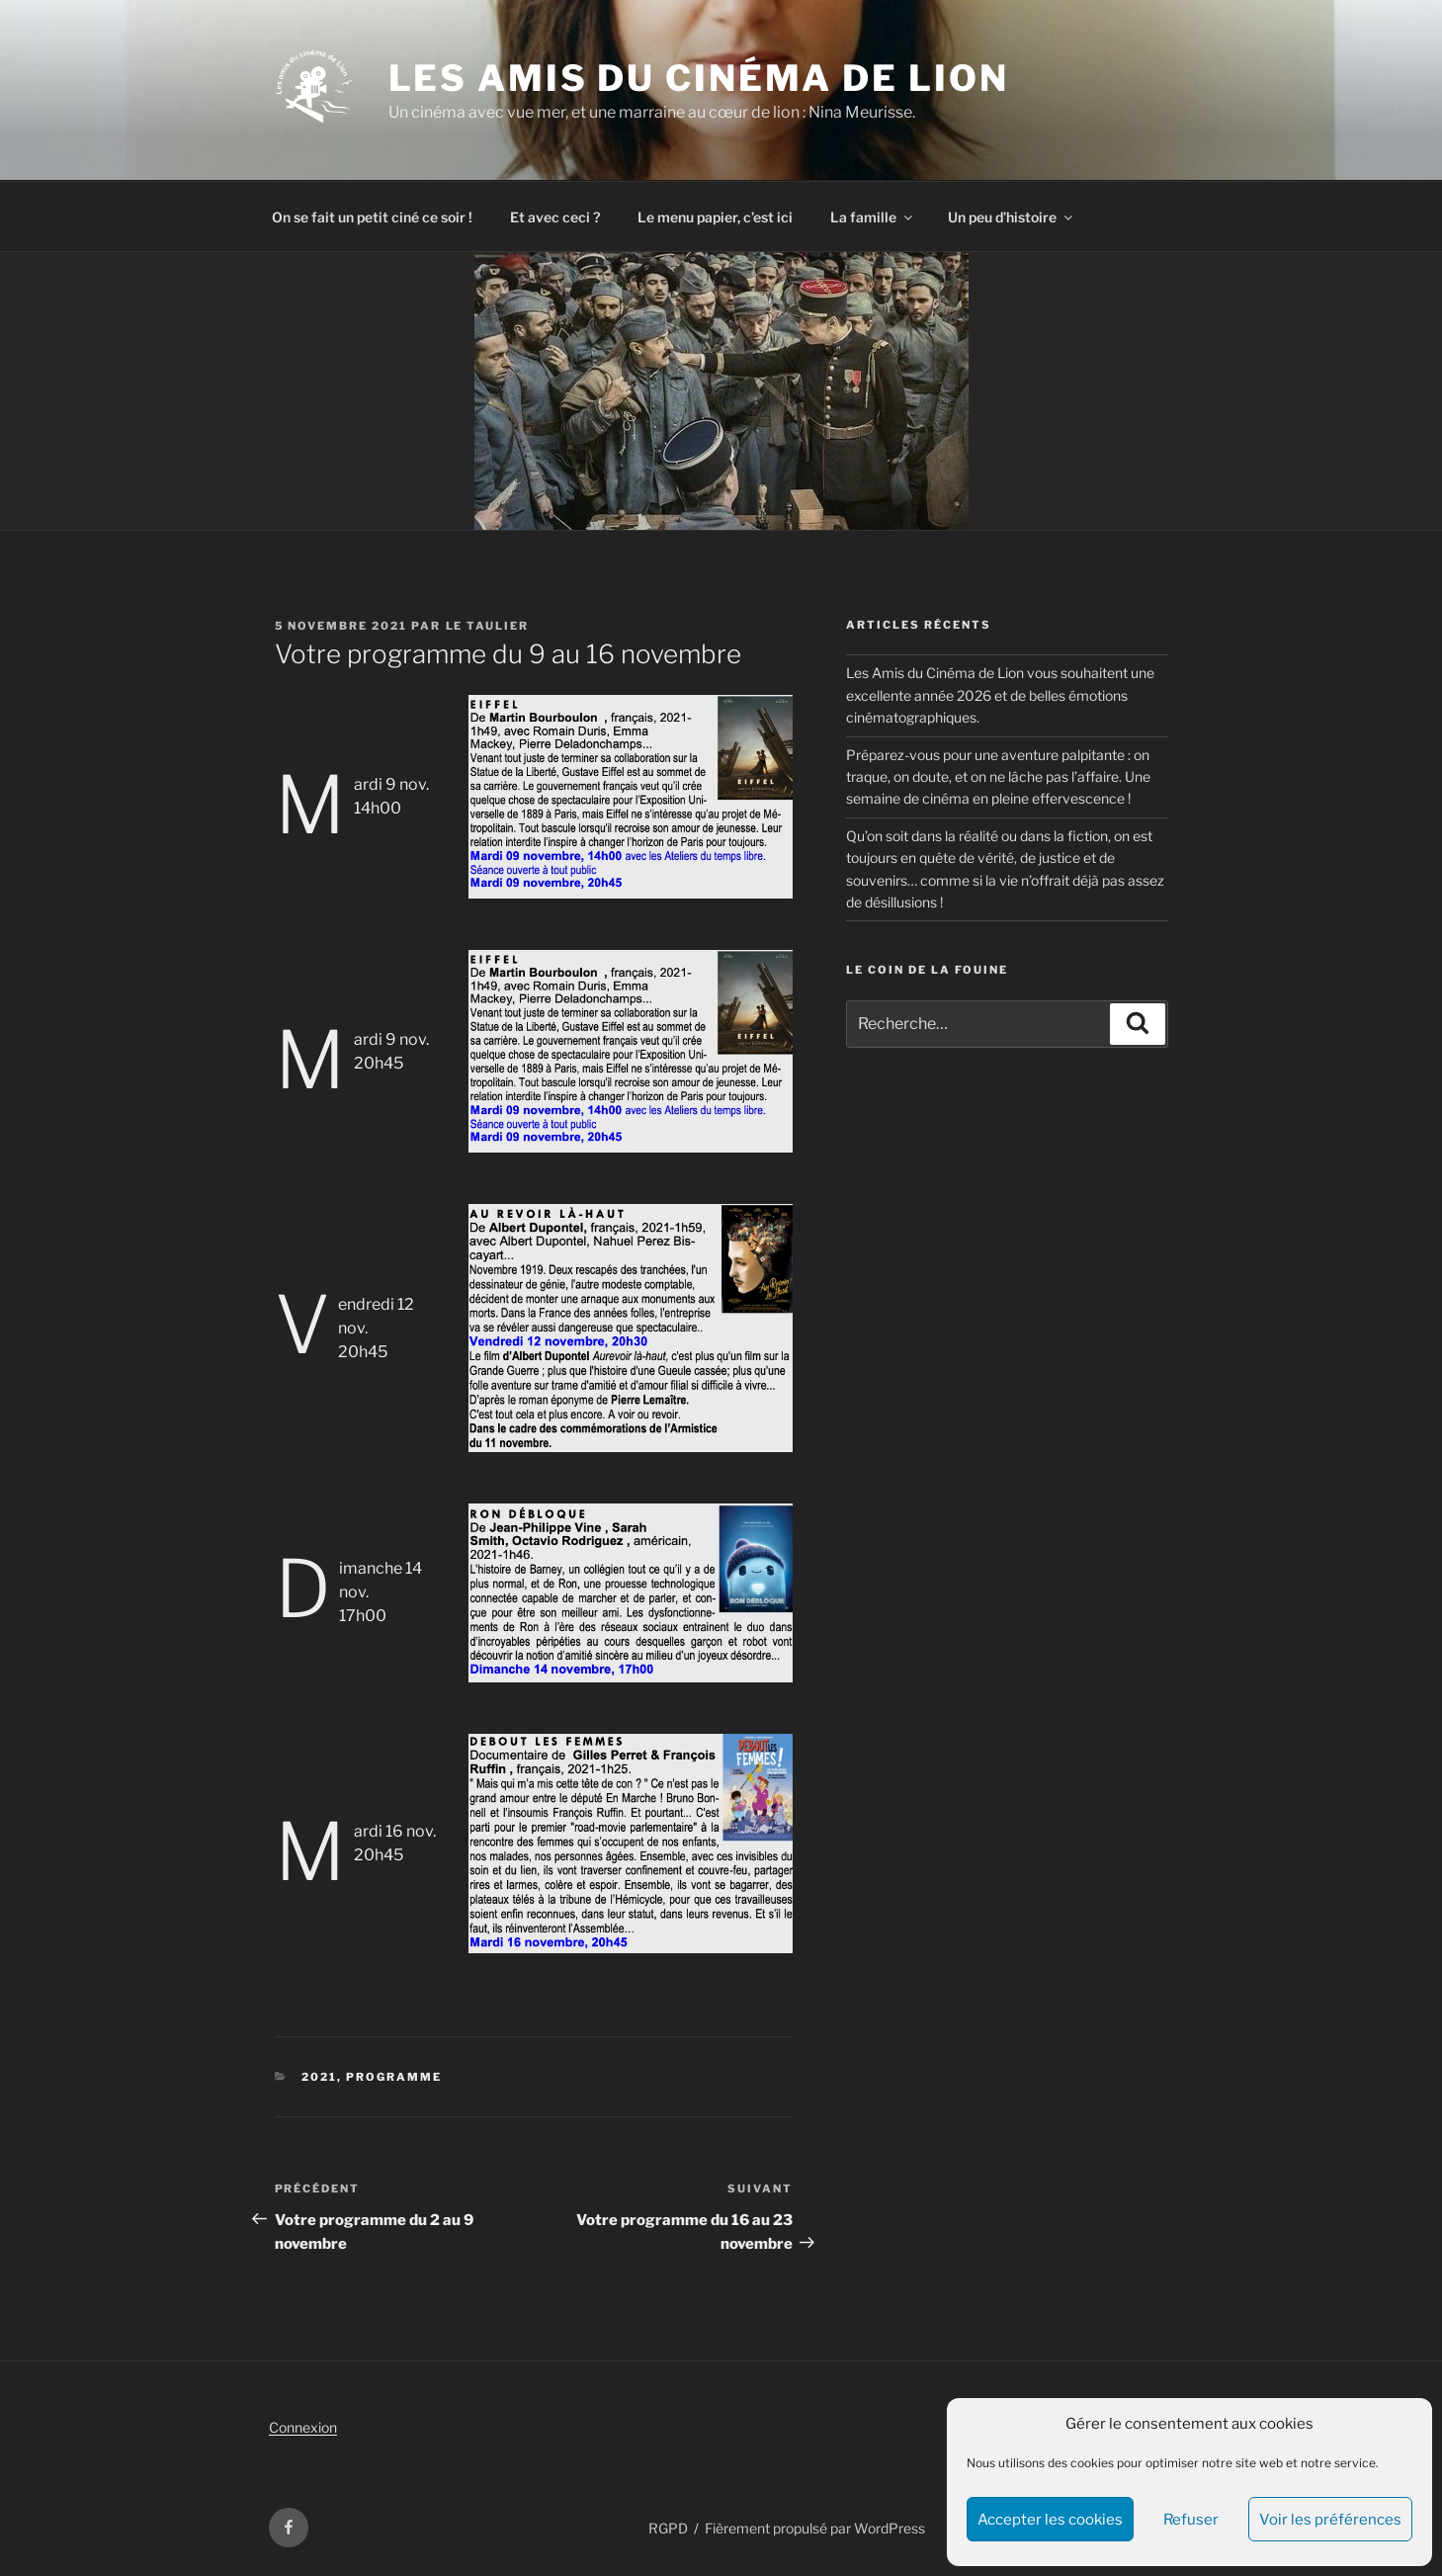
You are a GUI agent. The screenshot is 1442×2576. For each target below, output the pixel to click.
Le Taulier (488, 626)
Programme (394, 2077)
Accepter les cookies (1050, 2520)
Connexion (303, 2427)
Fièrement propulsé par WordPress (815, 2528)
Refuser (1191, 2520)
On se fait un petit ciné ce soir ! (372, 217)
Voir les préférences (1330, 2520)
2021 (319, 2077)
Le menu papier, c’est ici (715, 217)
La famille (872, 217)
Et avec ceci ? (555, 217)
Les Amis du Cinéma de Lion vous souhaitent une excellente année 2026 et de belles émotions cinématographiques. (1000, 695)
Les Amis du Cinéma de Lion (698, 78)
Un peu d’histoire (1011, 217)
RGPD (668, 2528)
